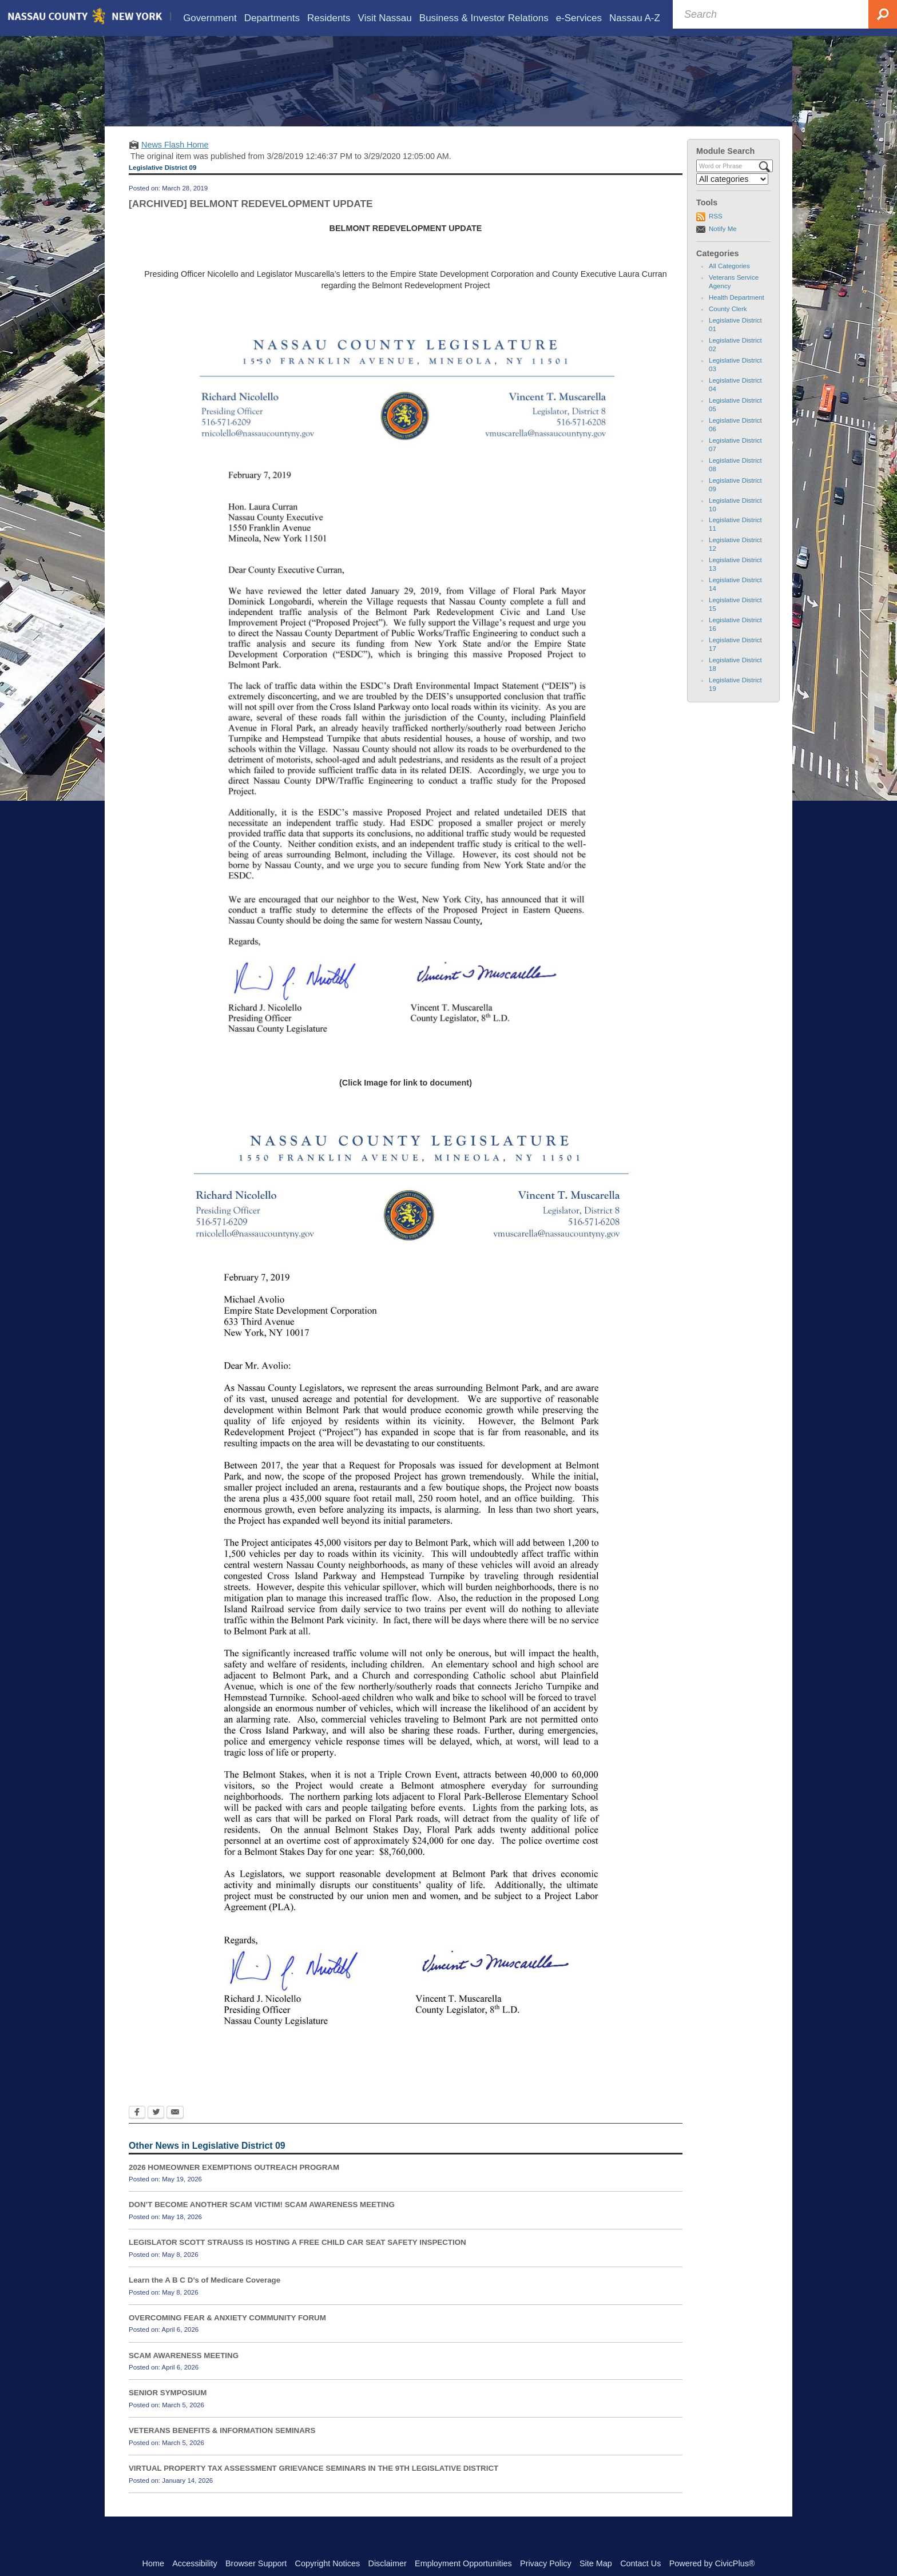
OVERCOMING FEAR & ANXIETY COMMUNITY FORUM (227, 2334)
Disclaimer (387, 2563)
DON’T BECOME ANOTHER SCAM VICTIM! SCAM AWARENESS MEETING (262, 2221)
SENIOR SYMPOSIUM (168, 2409)
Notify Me (723, 245)
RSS (716, 232)
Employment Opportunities (463, 2563)
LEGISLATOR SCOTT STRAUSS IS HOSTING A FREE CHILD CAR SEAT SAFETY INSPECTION (297, 2259)
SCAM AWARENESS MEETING (184, 2372)
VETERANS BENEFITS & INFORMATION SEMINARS (222, 2447)
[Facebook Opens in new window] (137, 2129)
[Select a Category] (732, 195)
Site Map (596, 2563)
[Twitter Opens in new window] (156, 2129)
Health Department (736, 314)
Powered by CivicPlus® (712, 2563)
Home (153, 2563)
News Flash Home (175, 161)
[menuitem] (210, 18)
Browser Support (256, 2563)
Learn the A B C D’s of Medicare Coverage (204, 2296)
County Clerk (728, 325)
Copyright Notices (327, 2563)
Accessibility (194, 2563)
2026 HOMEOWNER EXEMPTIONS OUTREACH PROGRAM (234, 2183)
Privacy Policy (545, 2563)
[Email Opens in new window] (175, 2129)
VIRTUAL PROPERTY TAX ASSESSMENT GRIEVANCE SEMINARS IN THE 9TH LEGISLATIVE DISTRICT (313, 2484)
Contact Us (640, 2563)
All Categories (729, 282)
